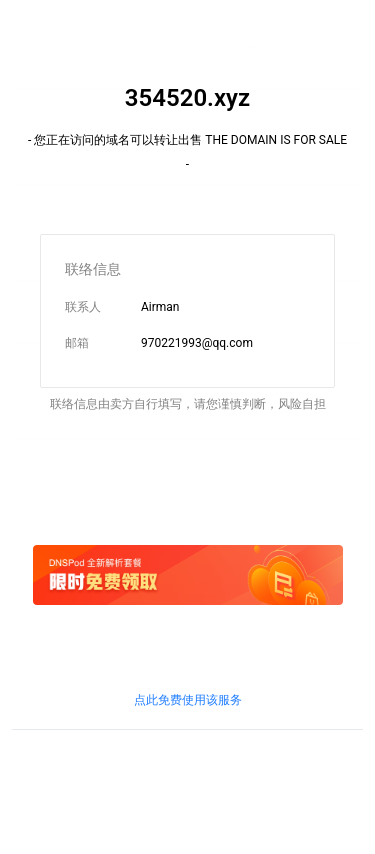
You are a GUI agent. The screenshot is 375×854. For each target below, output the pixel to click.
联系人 (83, 307)
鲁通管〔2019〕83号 (154, 795)
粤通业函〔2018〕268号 (279, 795)
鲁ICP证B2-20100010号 (187, 777)
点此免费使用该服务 (188, 700)
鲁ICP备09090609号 (66, 777)
